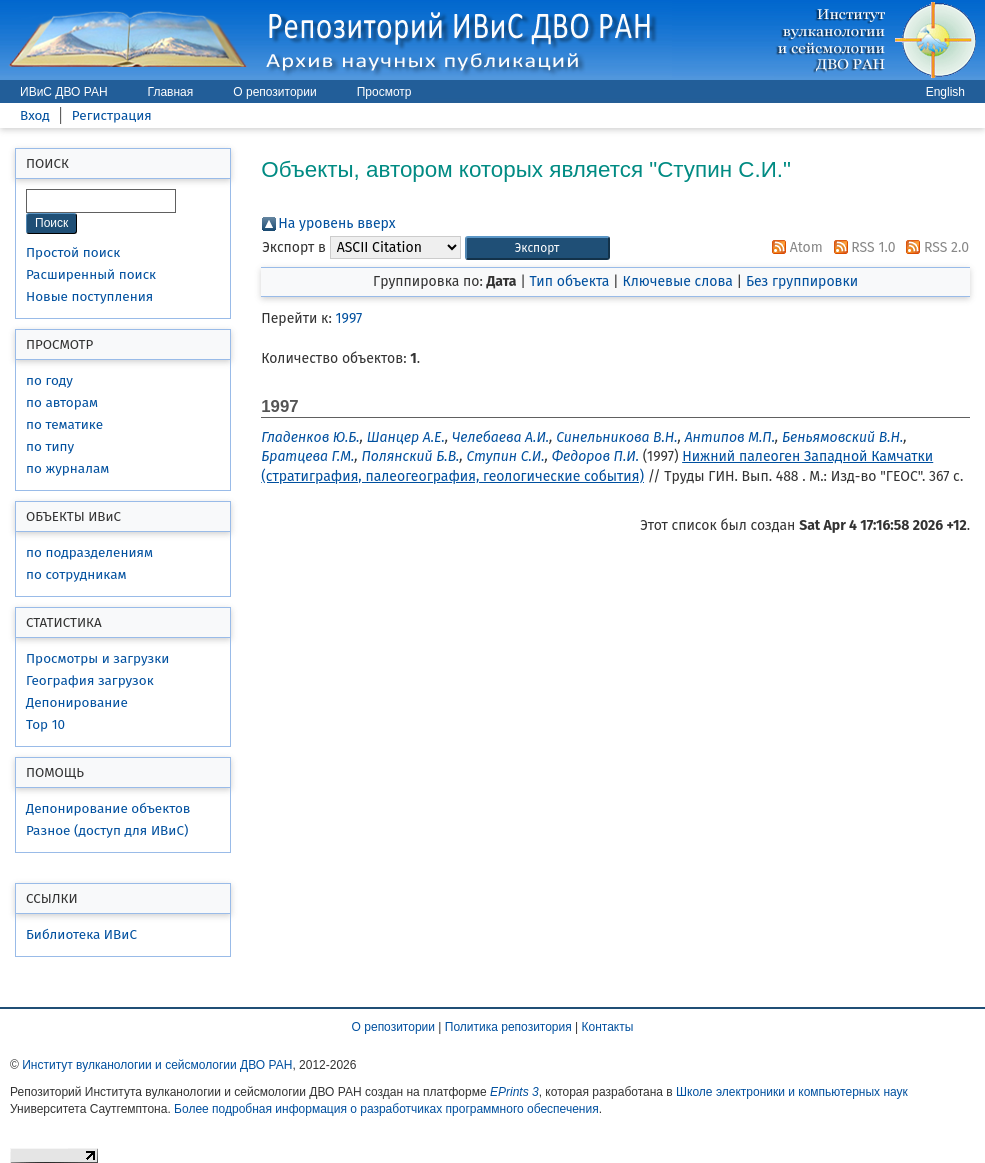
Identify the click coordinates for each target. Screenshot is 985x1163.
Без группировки (802, 281)
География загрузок (90, 680)
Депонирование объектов (108, 808)
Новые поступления (89, 296)
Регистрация (112, 115)
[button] (537, 248)
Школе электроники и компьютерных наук (792, 1092)
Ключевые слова (677, 281)
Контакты (608, 1027)
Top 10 (45, 724)
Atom (794, 247)
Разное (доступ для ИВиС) (107, 830)
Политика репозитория (508, 1027)
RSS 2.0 (934, 247)
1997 (349, 318)
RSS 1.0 (861, 247)
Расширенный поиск (91, 274)
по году (49, 380)
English (945, 92)
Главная (171, 92)
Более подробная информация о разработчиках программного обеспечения (386, 1109)
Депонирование (77, 702)
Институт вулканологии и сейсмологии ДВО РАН (157, 1065)
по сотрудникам (76, 574)
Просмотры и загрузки (97, 658)
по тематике (64, 424)
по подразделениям (89, 552)
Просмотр (384, 92)
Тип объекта (570, 281)
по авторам (62, 402)
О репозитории (274, 92)
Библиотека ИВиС (81, 934)
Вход (35, 115)
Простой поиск (73, 252)
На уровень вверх (336, 223)
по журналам (67, 468)
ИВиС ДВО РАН (64, 92)
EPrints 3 (514, 1092)
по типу (50, 446)
